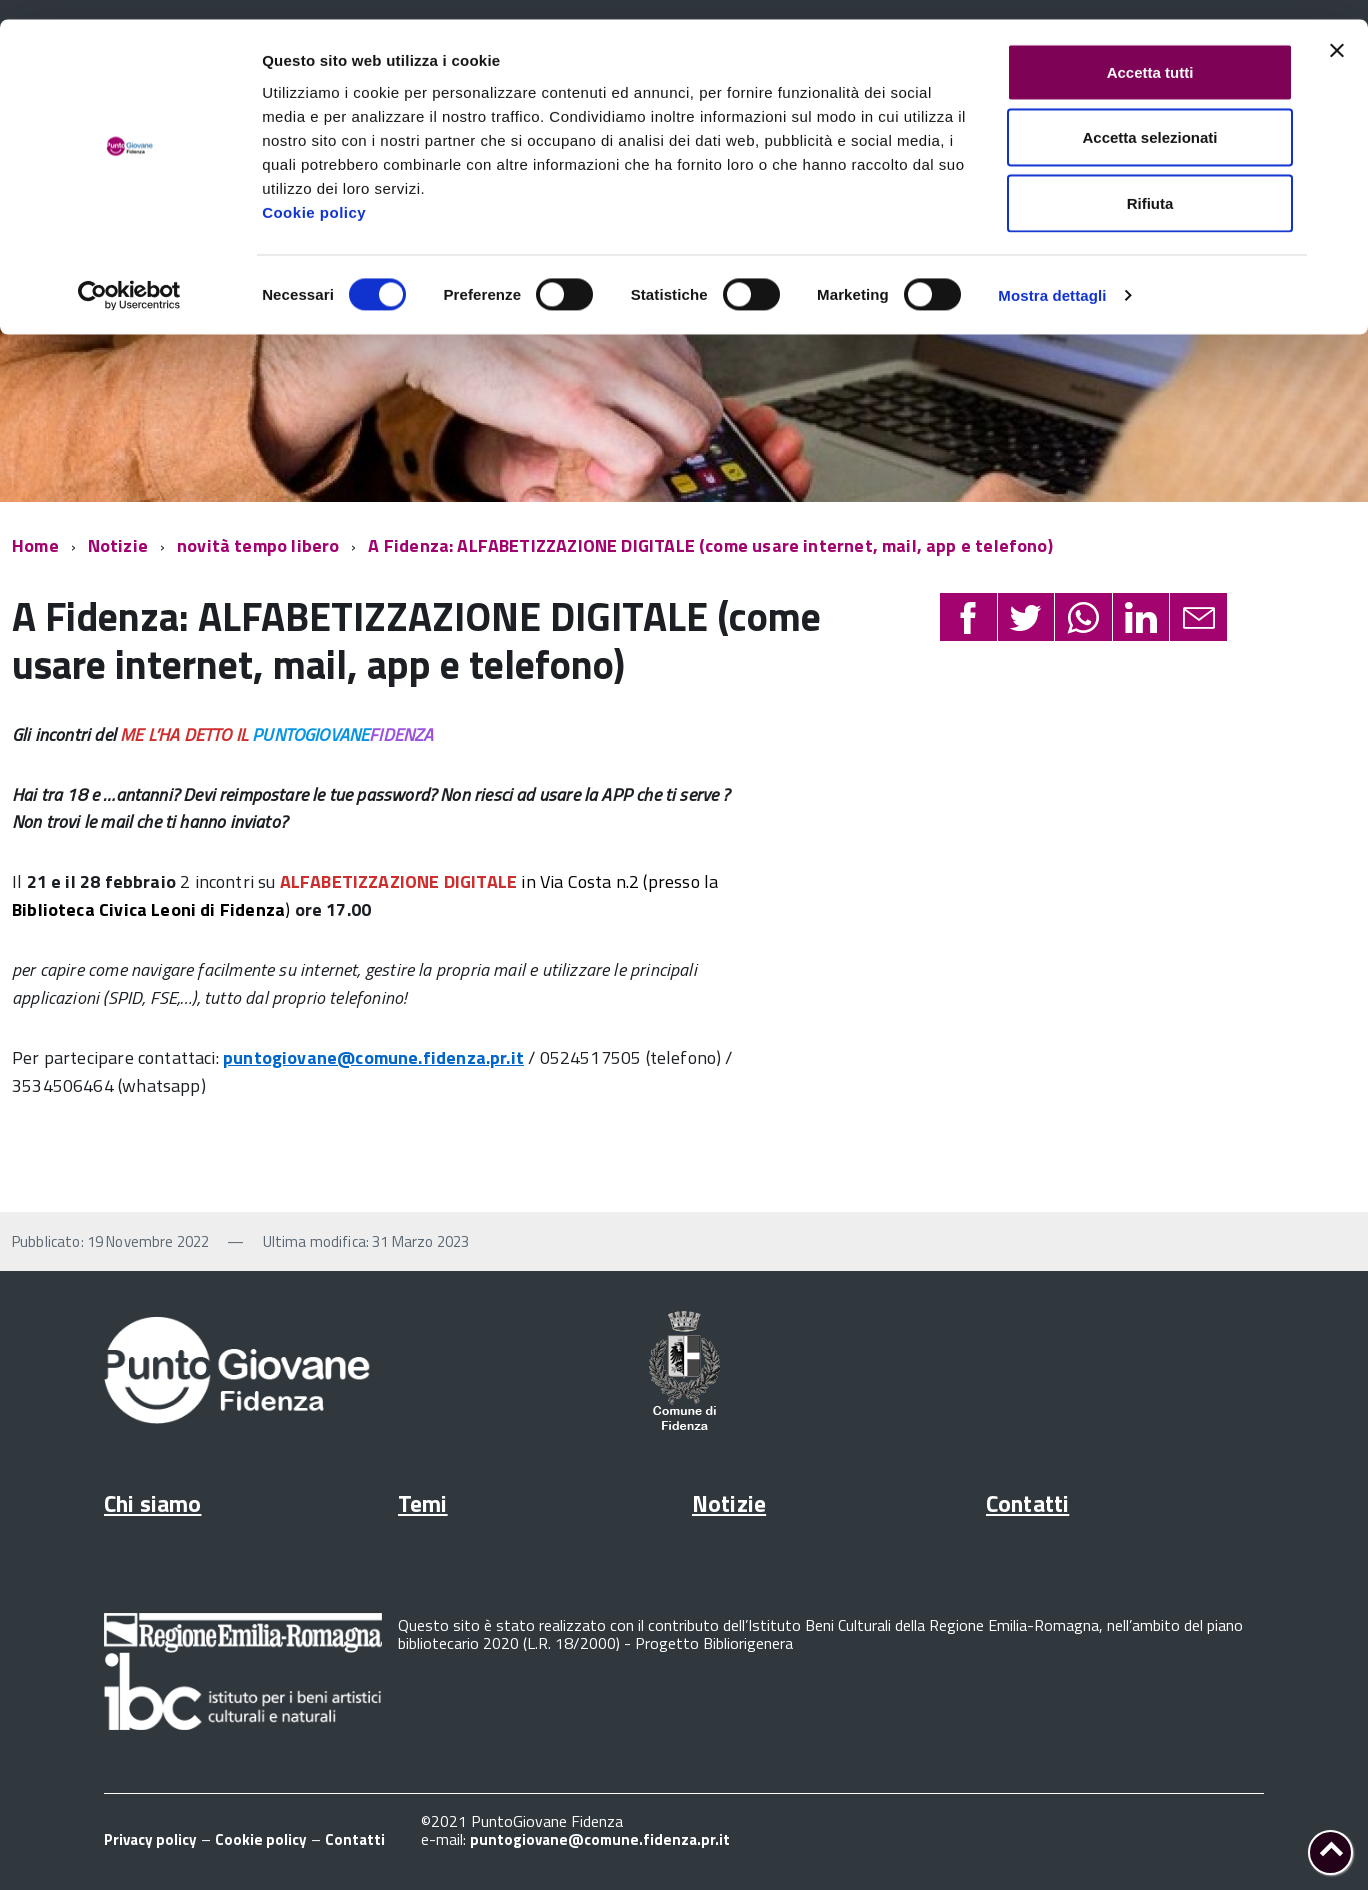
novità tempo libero (258, 545)
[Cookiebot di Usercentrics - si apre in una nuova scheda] (129, 276)
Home (35, 545)
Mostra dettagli (1052, 275)
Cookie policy (314, 192)
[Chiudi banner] (1337, 31)
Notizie (118, 545)
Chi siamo (152, 1503)
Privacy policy (150, 1839)
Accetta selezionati (1149, 118)
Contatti (1027, 1503)
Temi (423, 1503)
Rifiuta (1150, 183)
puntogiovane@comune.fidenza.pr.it (373, 1057)
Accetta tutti (1150, 52)
